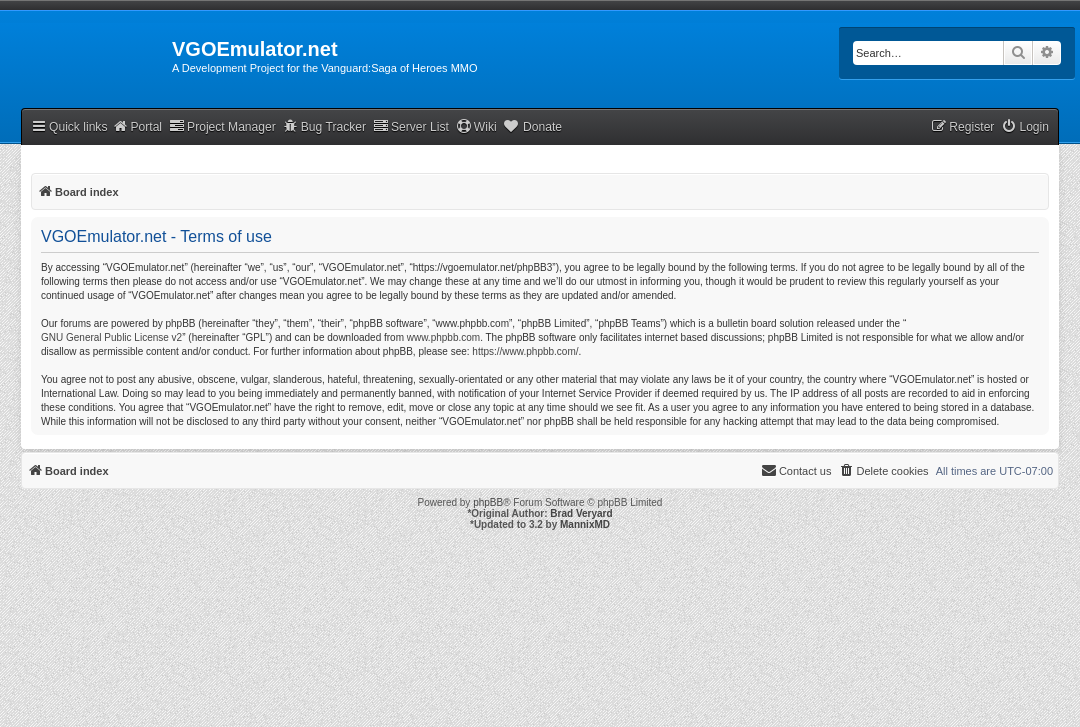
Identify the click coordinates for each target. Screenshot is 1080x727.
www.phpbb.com (443, 337)
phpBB (488, 502)
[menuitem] (1025, 127)
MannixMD (585, 524)
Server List (411, 126)
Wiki (476, 126)
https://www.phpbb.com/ (525, 351)
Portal (137, 126)
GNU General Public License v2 (111, 337)
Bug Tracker (324, 126)
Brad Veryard (581, 513)
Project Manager (222, 126)
